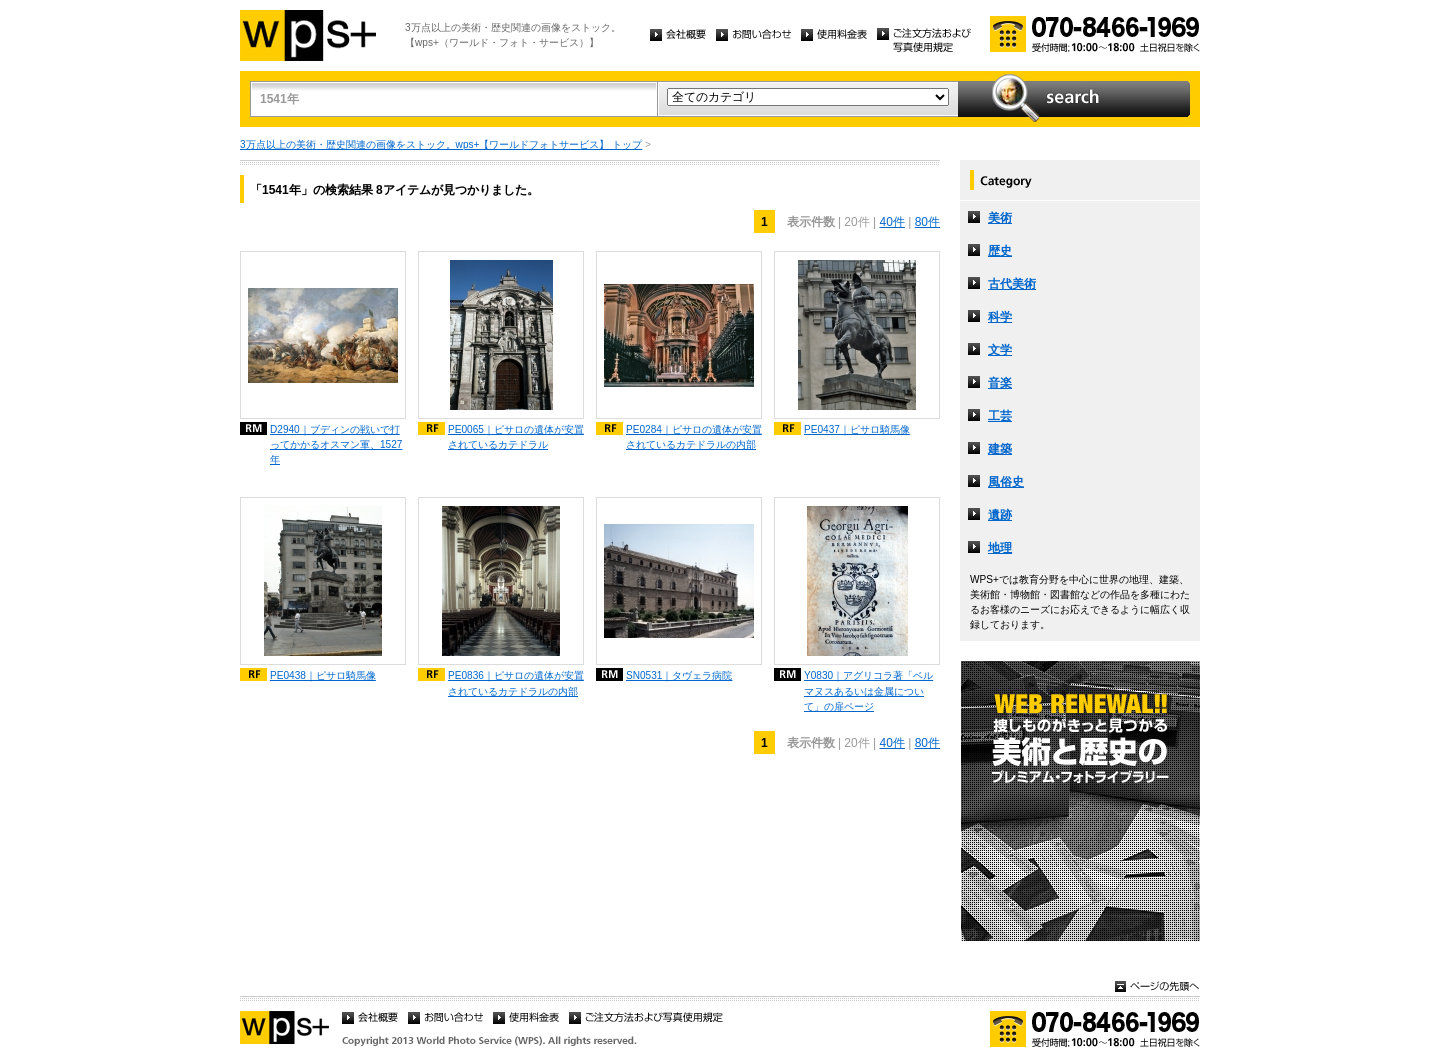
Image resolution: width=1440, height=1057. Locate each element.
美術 (1000, 218)
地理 (1000, 548)
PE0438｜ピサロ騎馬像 (323, 675)
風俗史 (1006, 482)
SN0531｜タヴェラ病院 (679, 675)
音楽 (1000, 383)
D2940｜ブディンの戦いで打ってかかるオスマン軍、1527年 (336, 444)
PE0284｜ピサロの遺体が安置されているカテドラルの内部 (694, 437)
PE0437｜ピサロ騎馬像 (857, 429)
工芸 (1000, 416)
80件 (927, 222)
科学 (1000, 317)
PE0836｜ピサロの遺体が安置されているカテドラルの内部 (516, 683)
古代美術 (1012, 284)
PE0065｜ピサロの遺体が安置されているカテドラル (516, 437)
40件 (891, 222)
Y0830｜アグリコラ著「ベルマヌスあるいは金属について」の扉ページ (868, 690)
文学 (1000, 350)
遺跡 (1000, 515)
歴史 (1000, 251)
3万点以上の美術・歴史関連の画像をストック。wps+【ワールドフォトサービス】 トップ (441, 144)
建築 (1000, 449)
